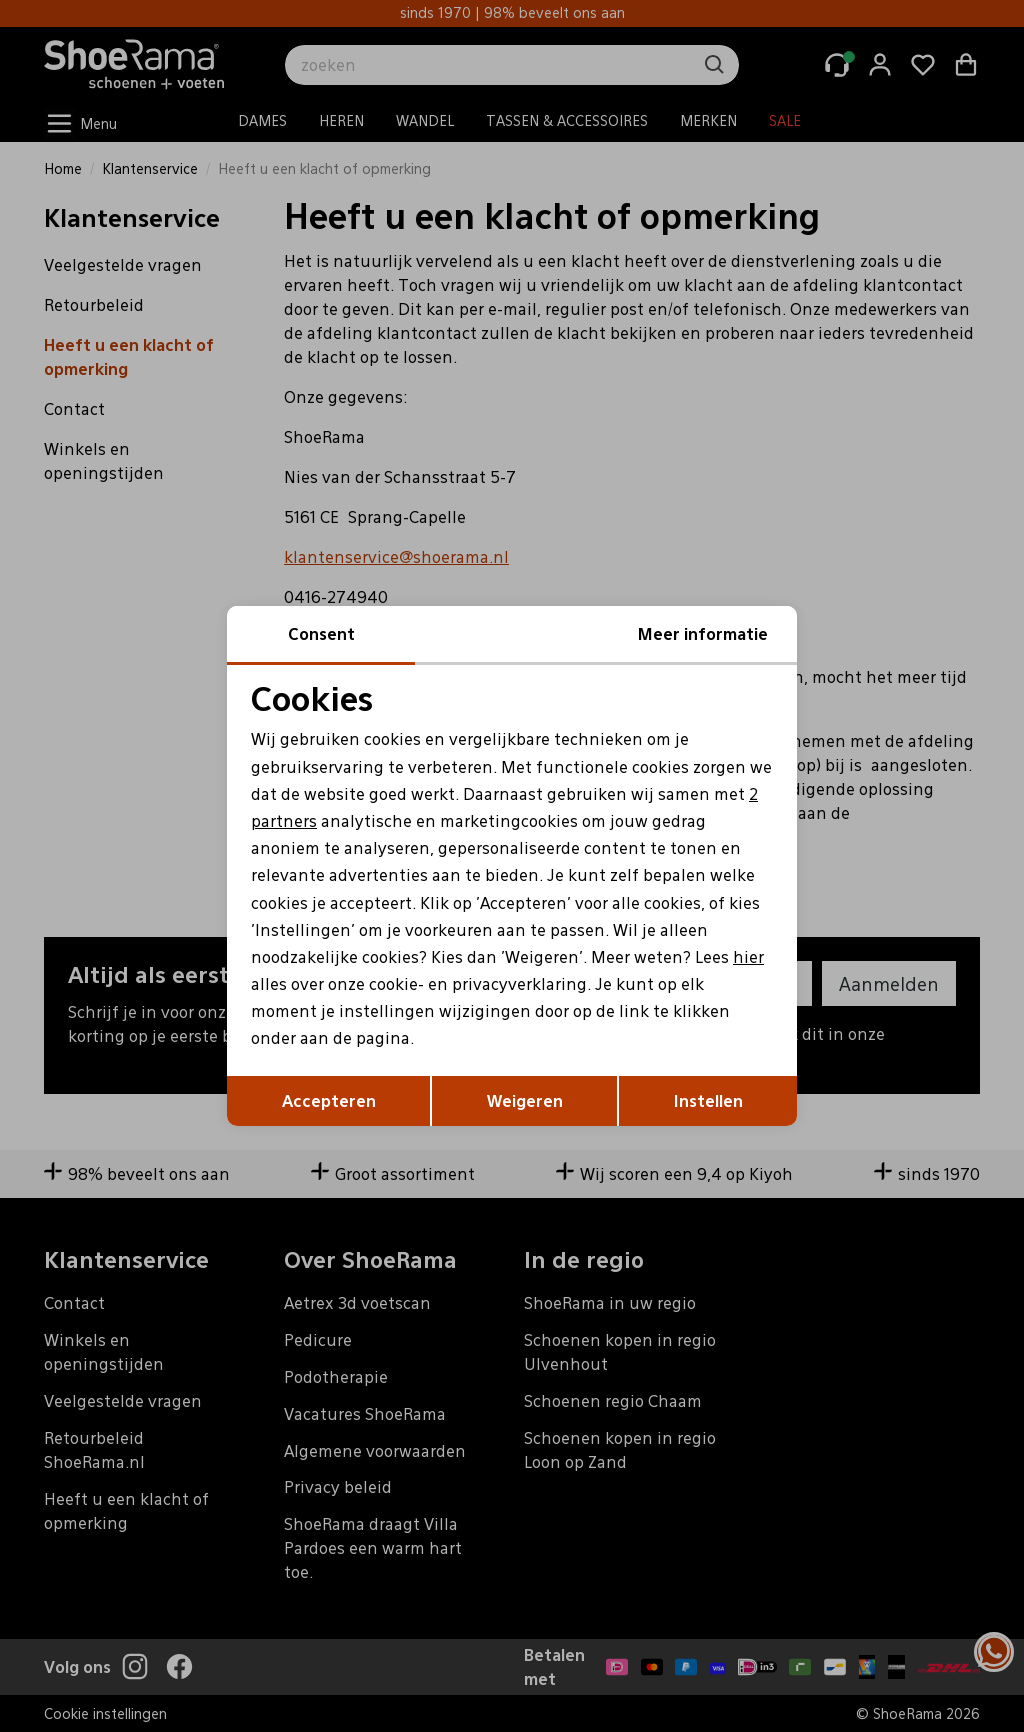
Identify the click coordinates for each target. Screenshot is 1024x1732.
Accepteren (329, 1100)
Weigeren (525, 1100)
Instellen (708, 1100)
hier (748, 956)
